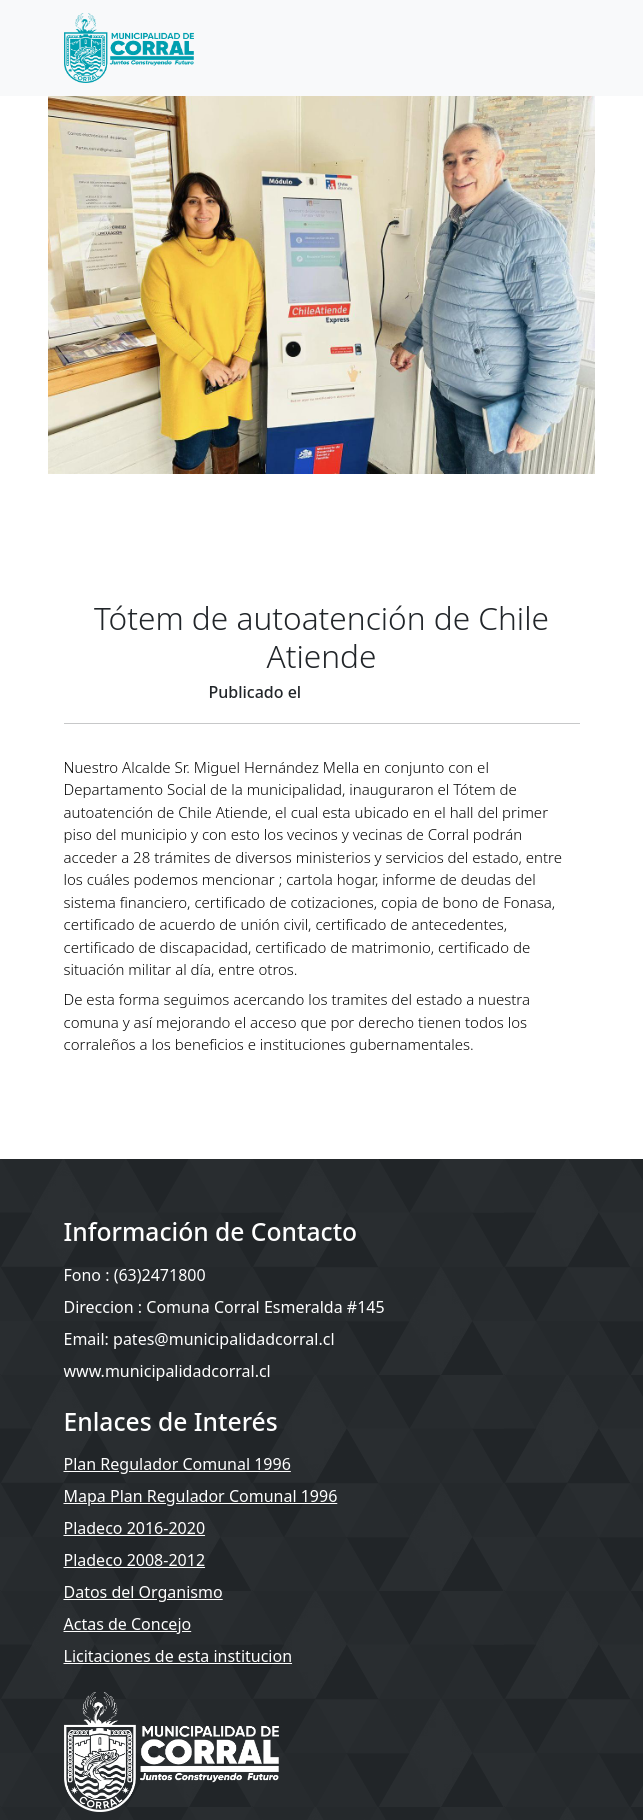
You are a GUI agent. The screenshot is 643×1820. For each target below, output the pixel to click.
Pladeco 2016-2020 (135, 1528)
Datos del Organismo (143, 1592)
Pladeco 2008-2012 (135, 1560)
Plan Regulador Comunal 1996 (177, 1464)
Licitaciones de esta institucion (178, 1656)
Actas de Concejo (128, 1624)
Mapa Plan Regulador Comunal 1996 (201, 1496)
